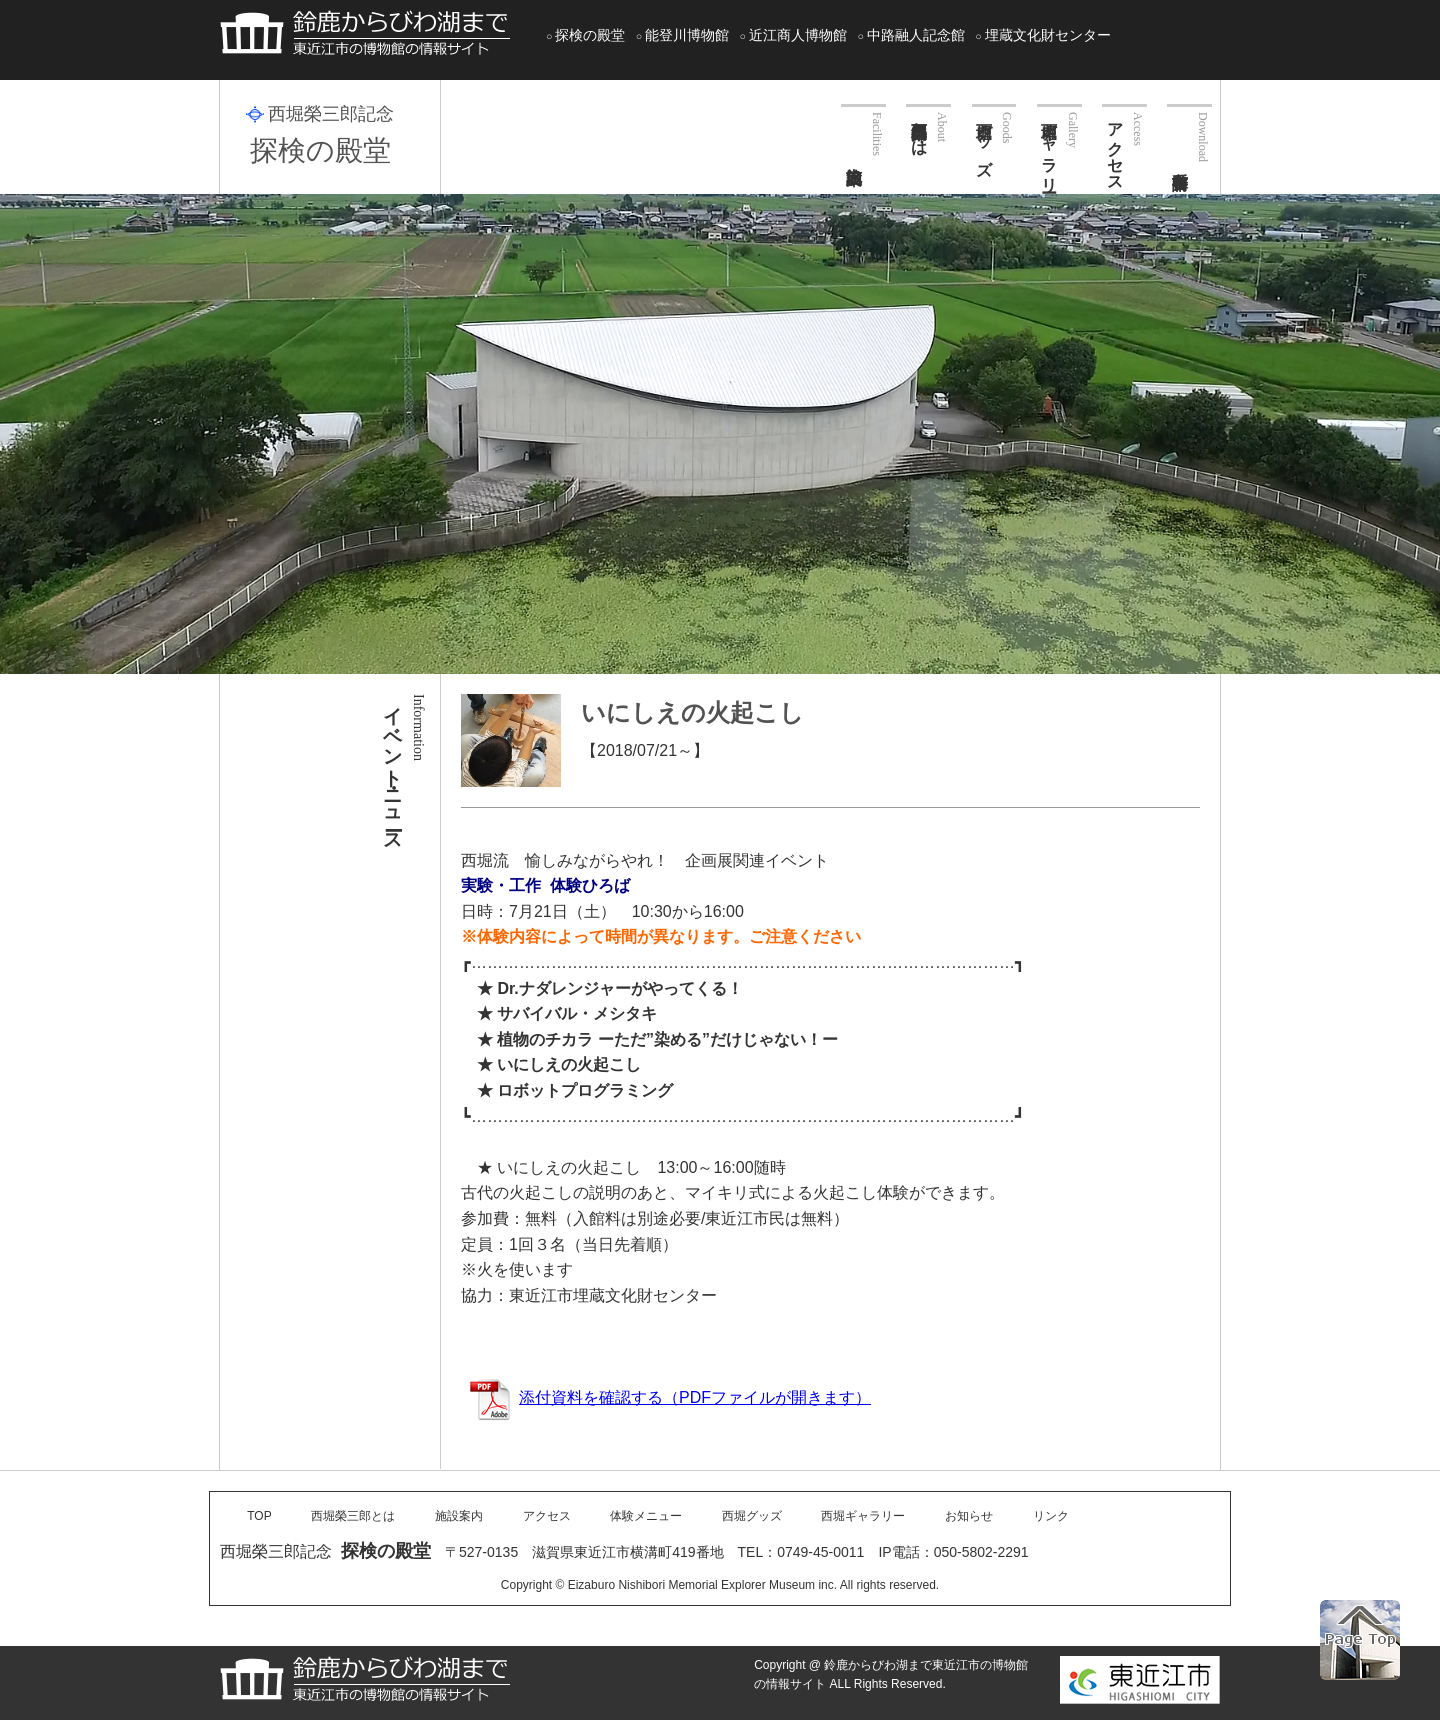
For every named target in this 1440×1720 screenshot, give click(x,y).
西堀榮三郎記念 (331, 114)
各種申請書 (1189, 133)
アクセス (1115, 148)
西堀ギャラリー (1049, 148)
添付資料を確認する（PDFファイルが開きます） (670, 1397)
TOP (259, 1516)
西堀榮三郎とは (919, 130)
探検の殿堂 (590, 35)
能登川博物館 (687, 35)
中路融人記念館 (916, 35)
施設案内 (863, 130)
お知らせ (969, 1516)
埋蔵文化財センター (1048, 35)
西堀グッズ (984, 139)
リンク (1051, 1516)
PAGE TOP (1360, 1640)
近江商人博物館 (798, 35)
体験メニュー (646, 1516)
